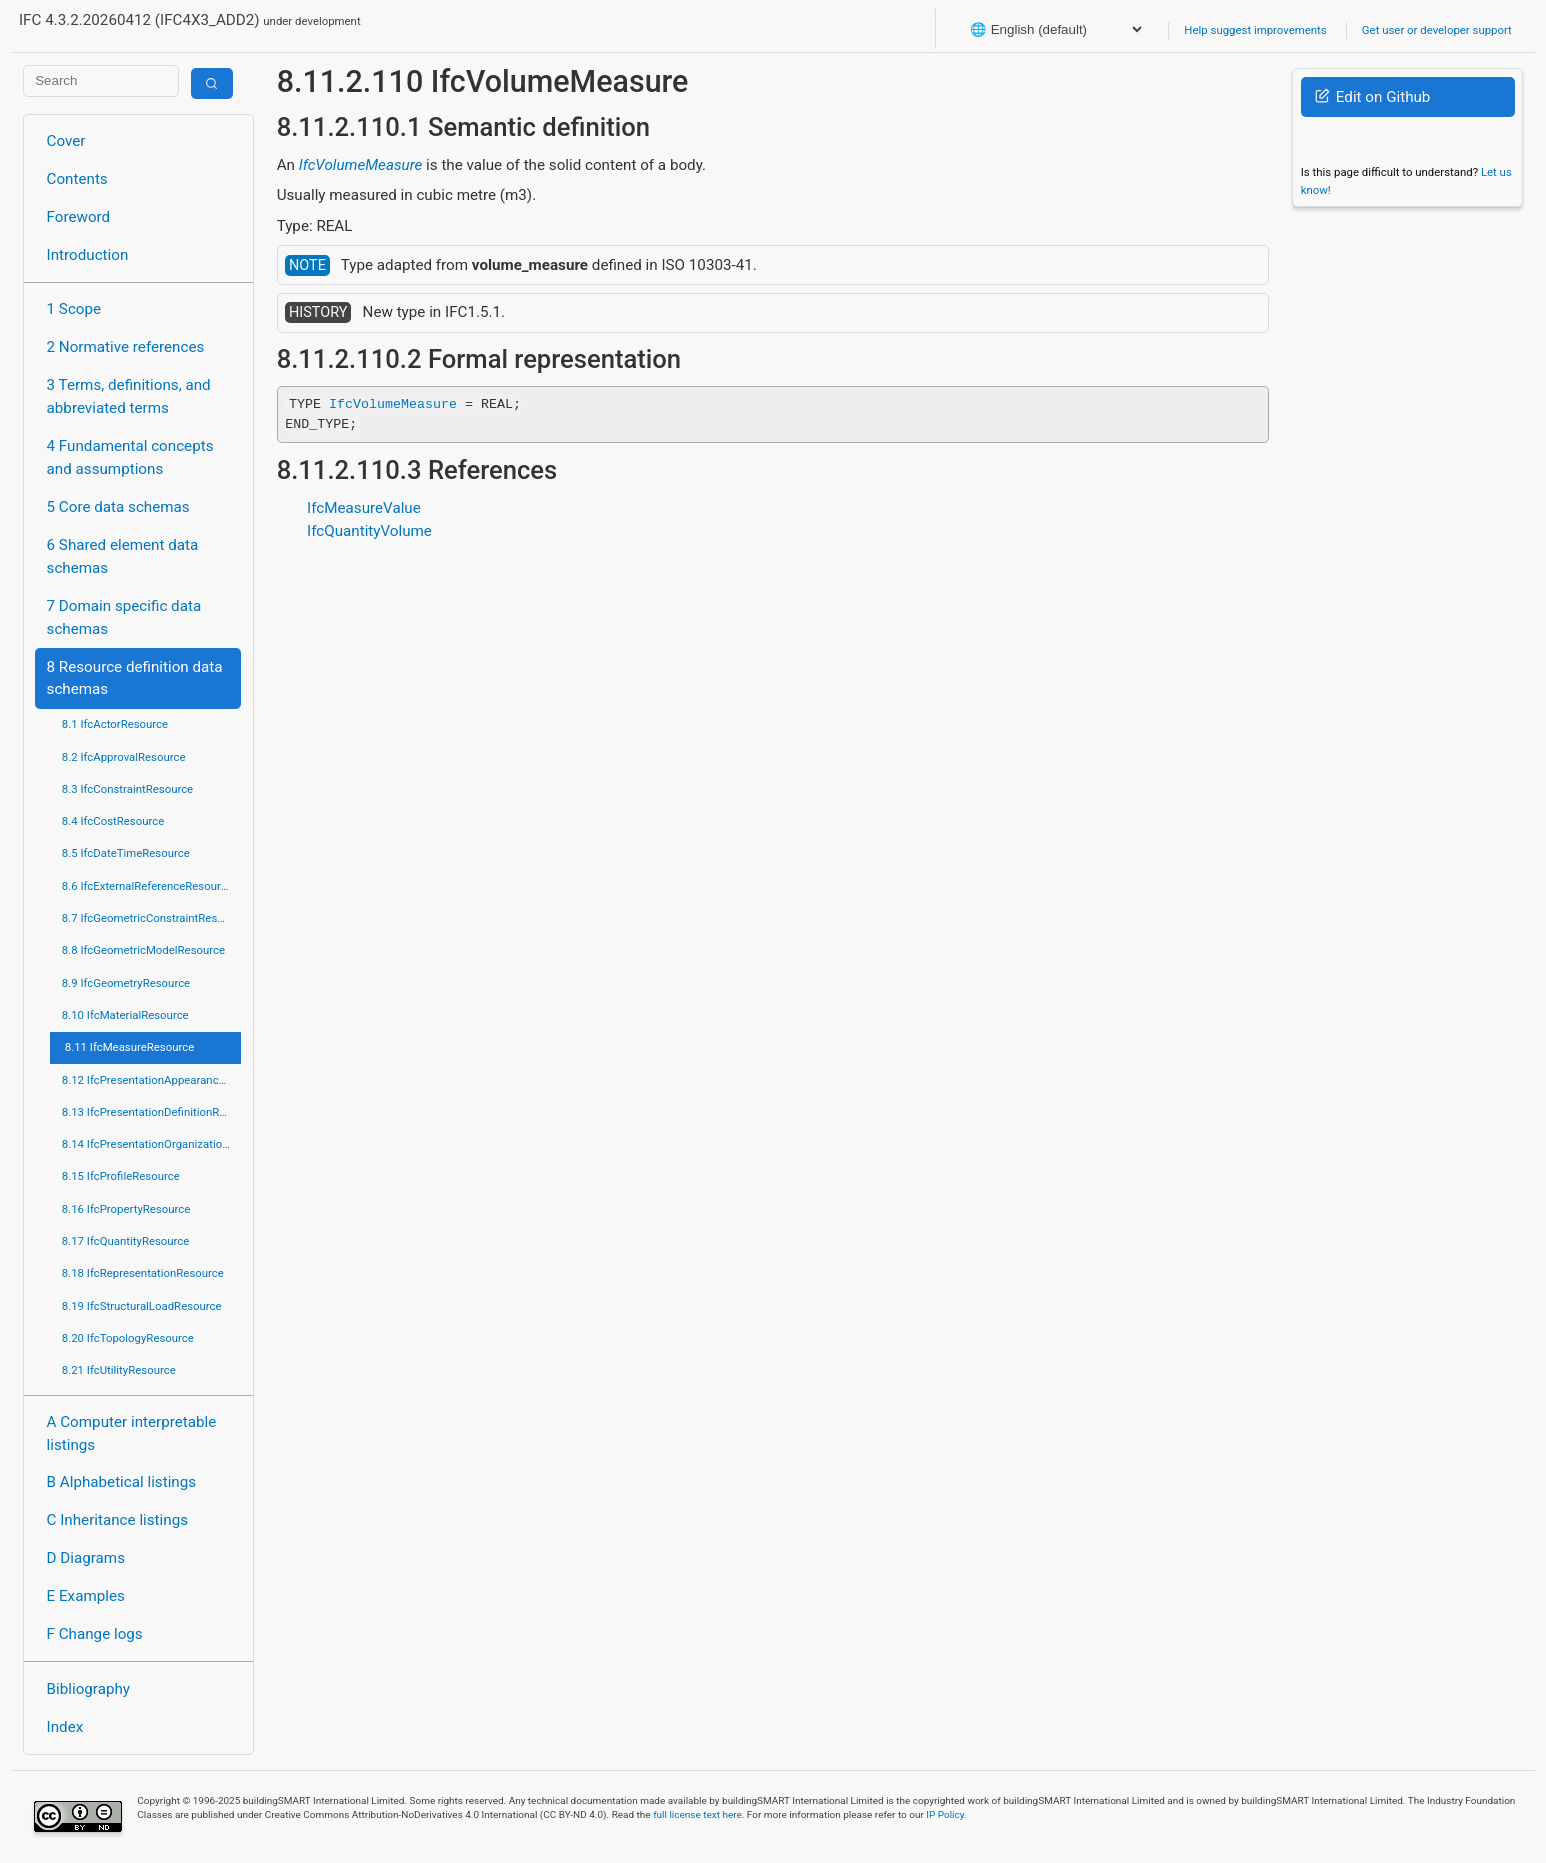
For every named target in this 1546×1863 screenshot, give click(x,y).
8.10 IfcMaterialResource (125, 1015)
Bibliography (88, 1689)
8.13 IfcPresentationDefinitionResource (152, 1112)
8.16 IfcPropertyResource (126, 1209)
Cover (66, 141)
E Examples (86, 1596)
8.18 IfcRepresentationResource (143, 1273)
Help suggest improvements (1255, 30)
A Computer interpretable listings (132, 1433)
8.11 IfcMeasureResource (130, 1047)
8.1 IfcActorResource (115, 724)
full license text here (697, 1814)
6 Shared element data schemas (123, 556)
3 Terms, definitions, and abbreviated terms (129, 396)
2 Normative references (126, 347)
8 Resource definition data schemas (135, 678)
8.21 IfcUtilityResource (119, 1370)
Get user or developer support (1437, 30)
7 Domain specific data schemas (124, 617)
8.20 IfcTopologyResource (128, 1338)
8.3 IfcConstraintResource (127, 789)
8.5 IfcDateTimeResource (126, 853)
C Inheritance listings (117, 1520)
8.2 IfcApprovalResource (124, 757)
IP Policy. (946, 1814)
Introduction (88, 255)
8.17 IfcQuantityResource (126, 1241)
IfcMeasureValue (364, 508)
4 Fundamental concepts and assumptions (130, 457)
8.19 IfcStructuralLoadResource (142, 1306)
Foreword (79, 217)
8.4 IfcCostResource (113, 821)
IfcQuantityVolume (369, 531)
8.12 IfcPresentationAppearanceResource (152, 1080)
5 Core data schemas (118, 507)
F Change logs (95, 1634)
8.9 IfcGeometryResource (126, 983)
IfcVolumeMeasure (361, 165)
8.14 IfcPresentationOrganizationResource (152, 1144)
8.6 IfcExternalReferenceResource (147, 886)
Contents (77, 179)
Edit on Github (1372, 97)
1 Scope (74, 309)
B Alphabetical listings (122, 1482)
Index (65, 1727)
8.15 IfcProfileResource (121, 1176)
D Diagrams (86, 1558)
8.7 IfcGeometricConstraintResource (152, 918)
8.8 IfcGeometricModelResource (143, 950)
